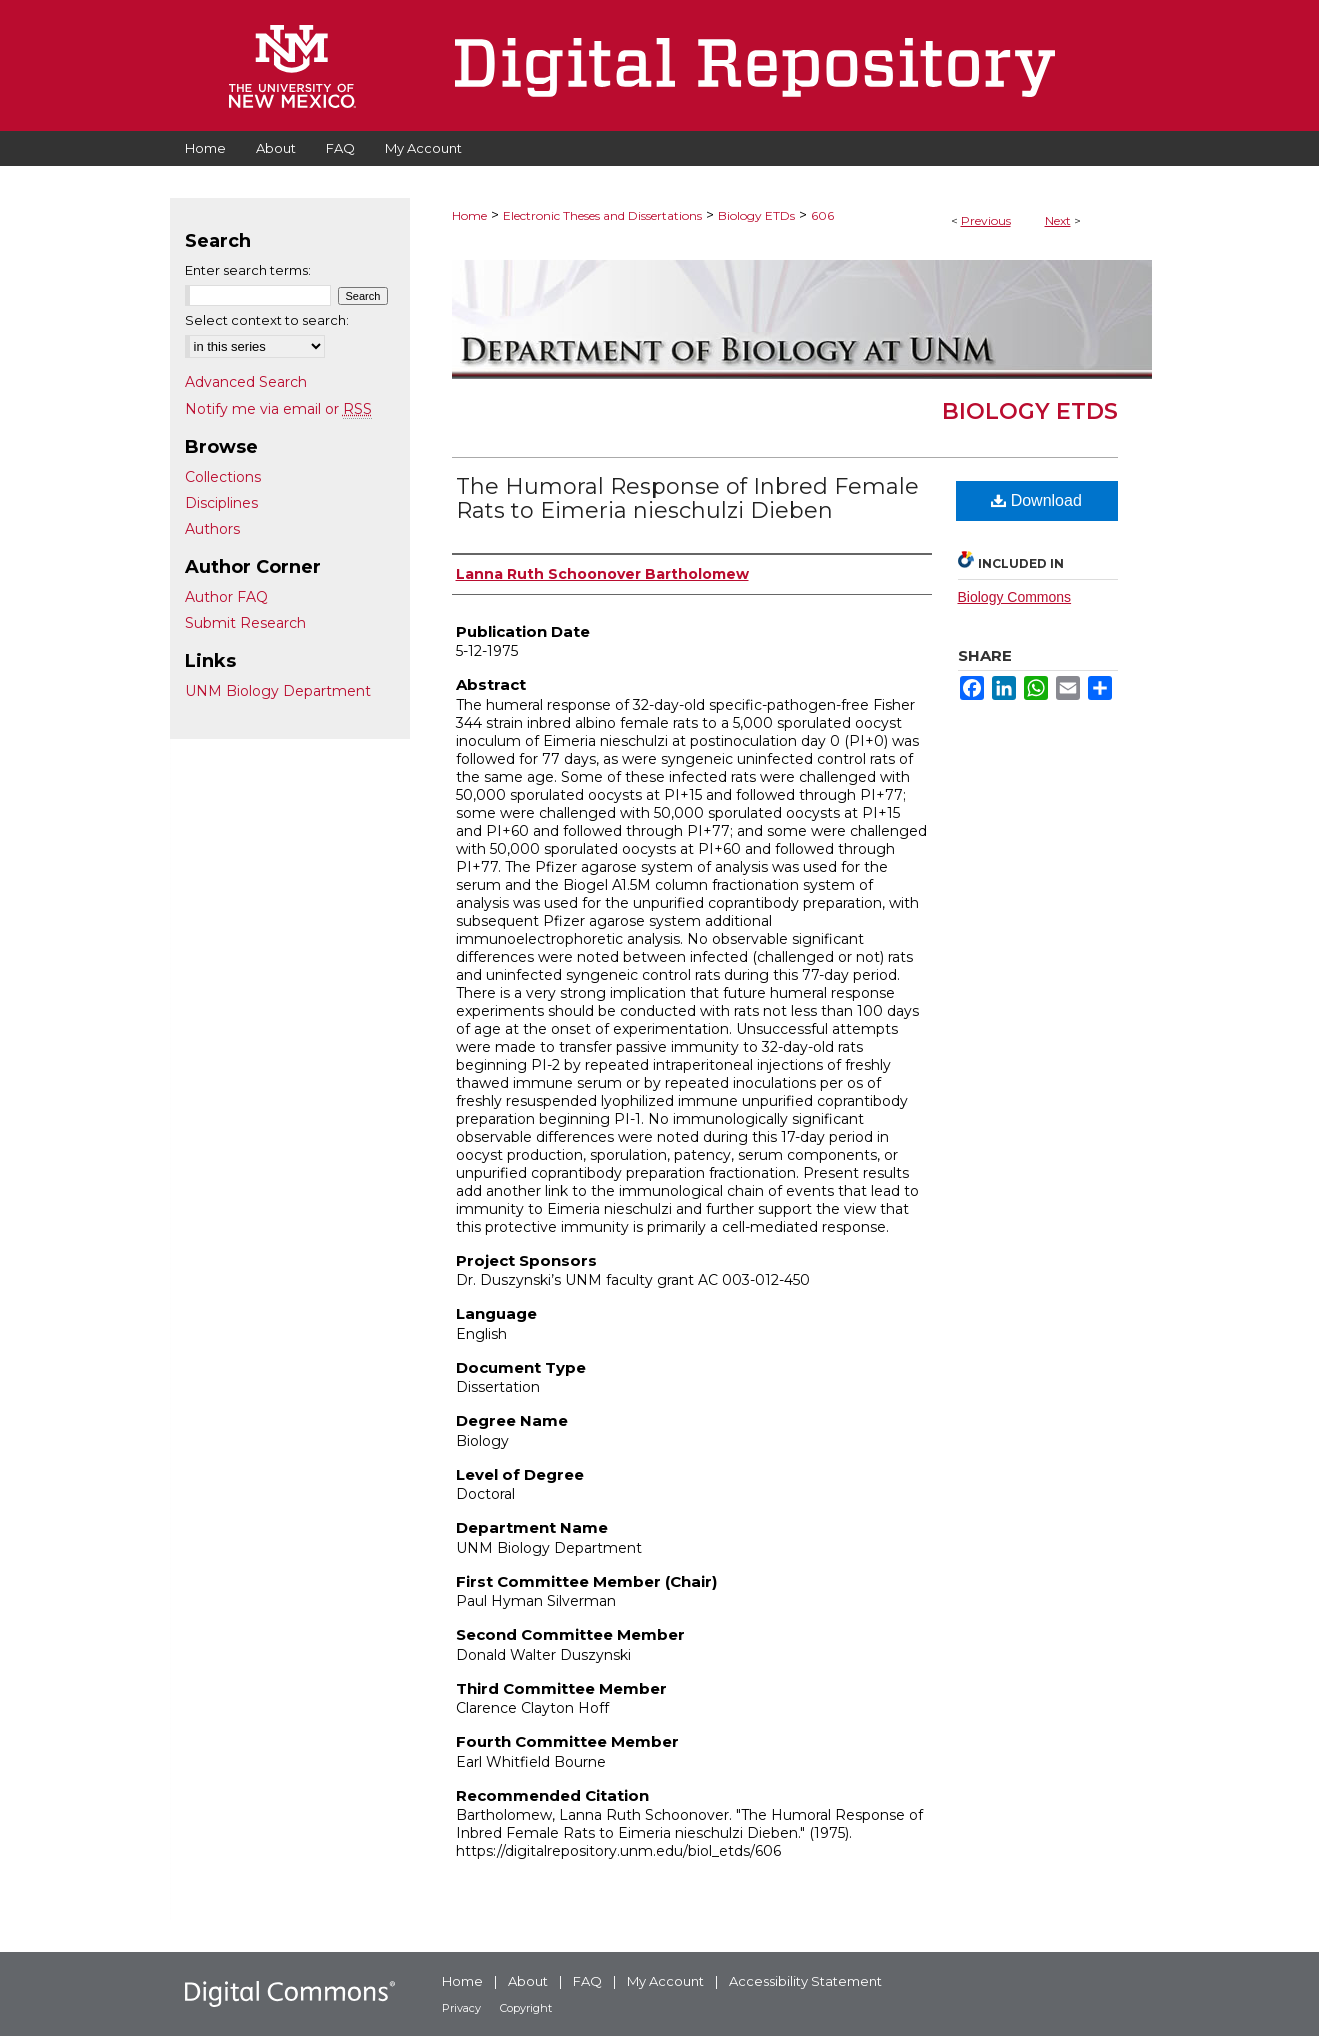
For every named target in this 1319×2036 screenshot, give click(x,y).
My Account (665, 1981)
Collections (223, 477)
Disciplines (221, 503)
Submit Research (245, 623)
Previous (986, 220)
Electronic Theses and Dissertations (602, 215)
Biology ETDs (756, 215)
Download (1036, 500)
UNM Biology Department (278, 691)
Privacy (461, 2008)
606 (822, 215)
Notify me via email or (278, 409)
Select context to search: (267, 320)
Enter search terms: (248, 270)
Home (469, 215)
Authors (212, 529)
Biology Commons (1015, 597)
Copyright (526, 2008)
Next (1058, 220)
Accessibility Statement (805, 1981)
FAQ (587, 1981)
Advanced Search (246, 382)
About (528, 1981)
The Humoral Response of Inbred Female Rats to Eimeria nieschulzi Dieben (687, 498)
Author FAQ (226, 597)
